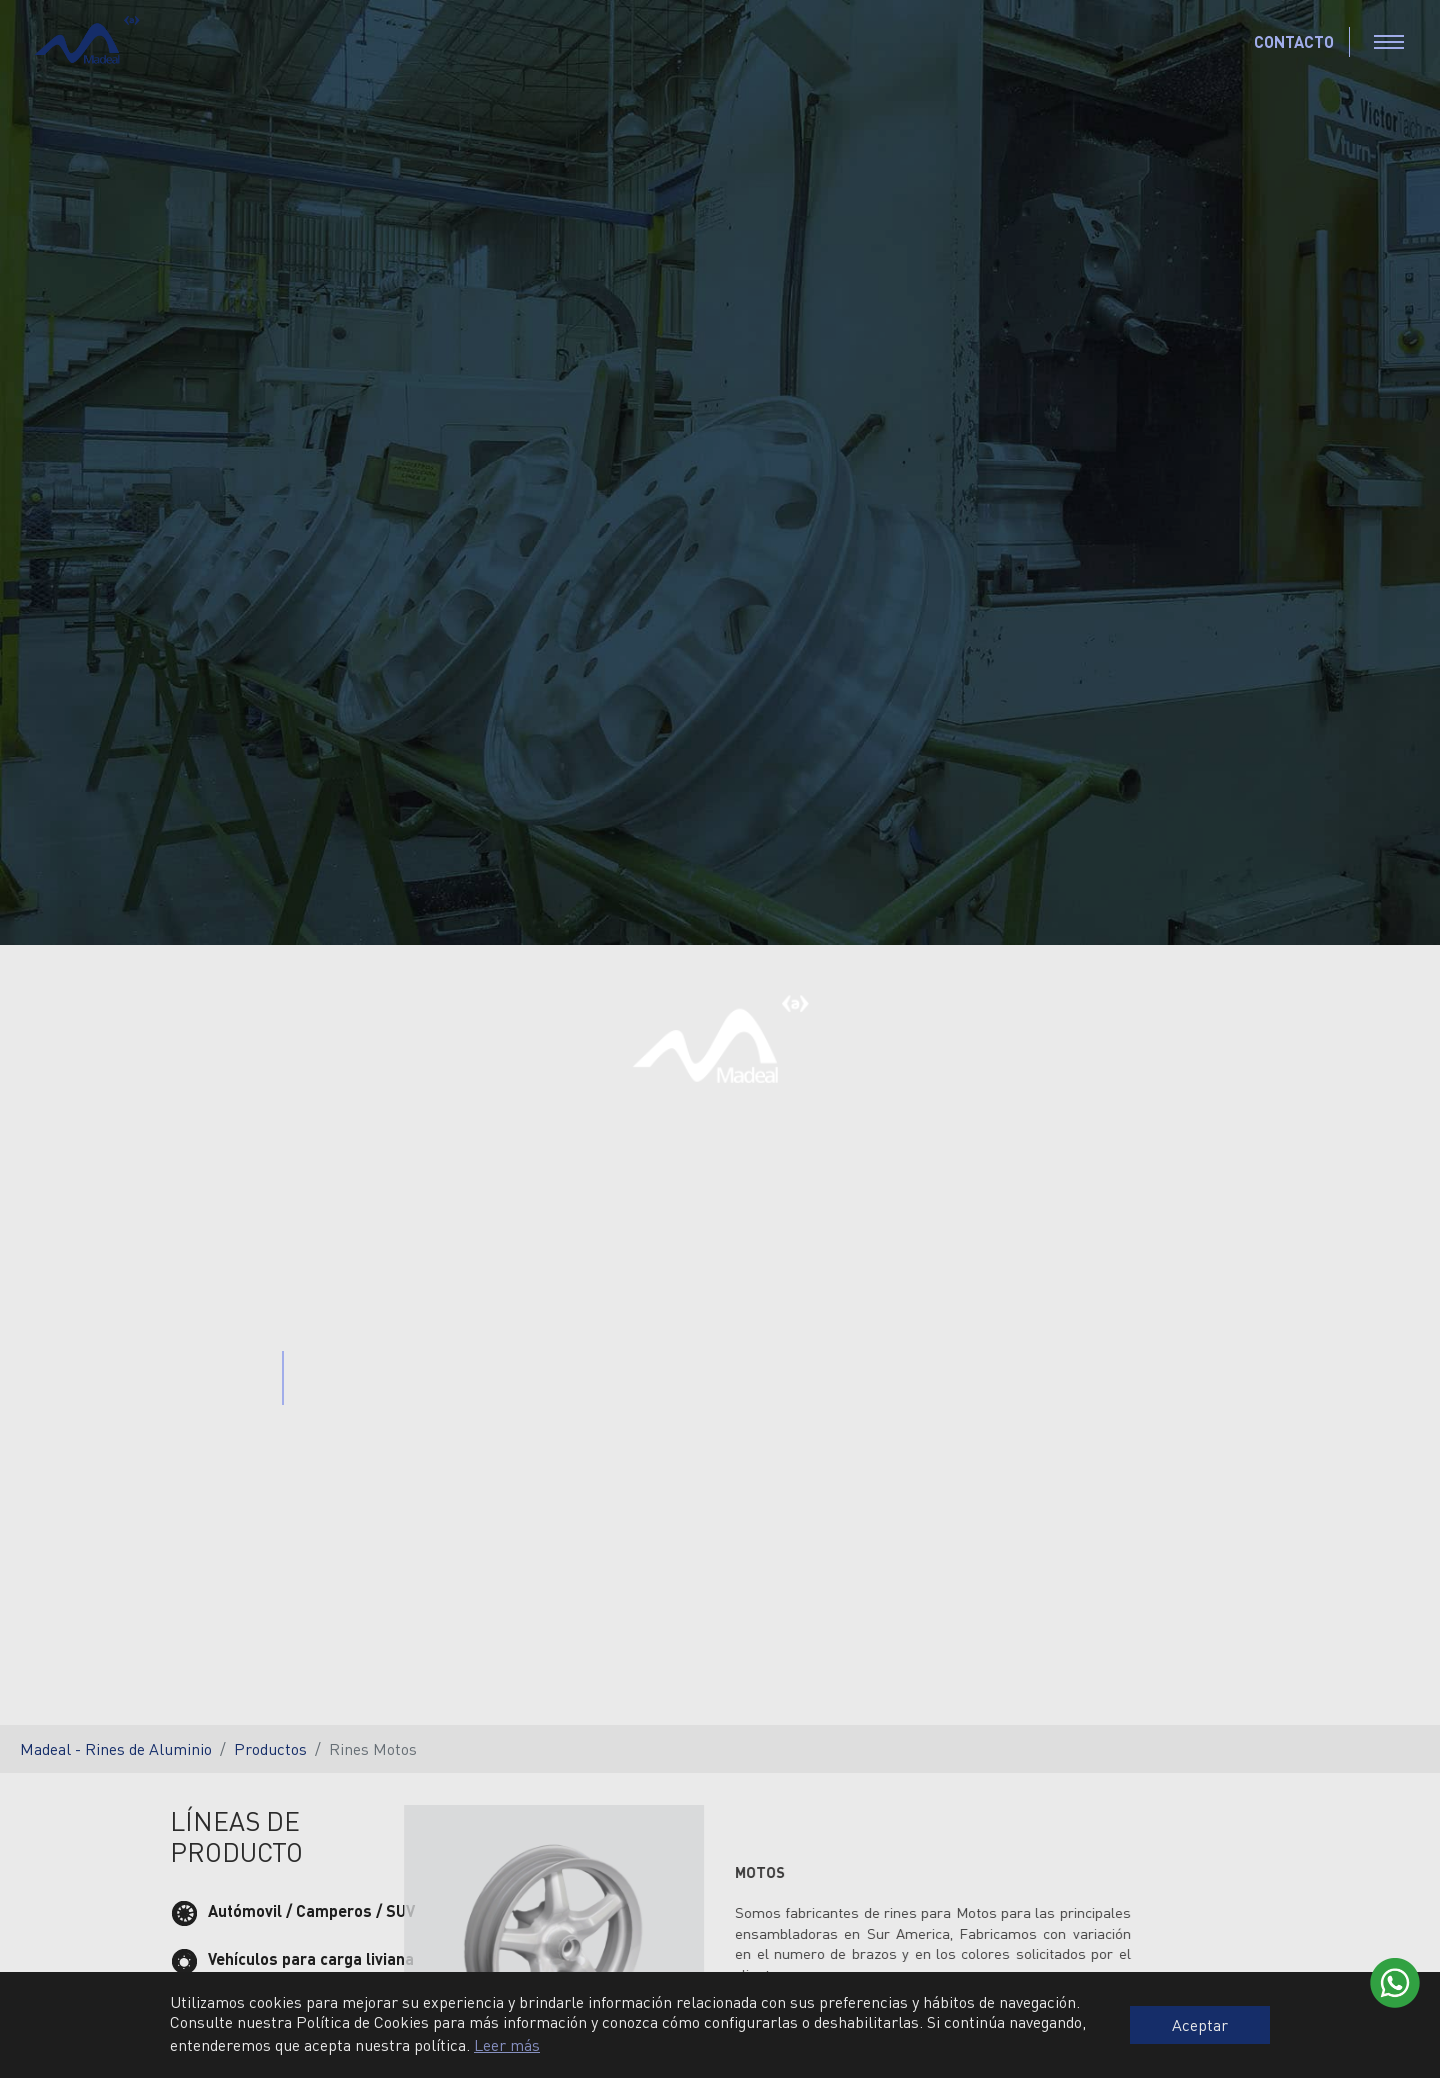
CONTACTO (1294, 41)
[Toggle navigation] (1389, 42)
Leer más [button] (507, 2044)
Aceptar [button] (1200, 2024)
